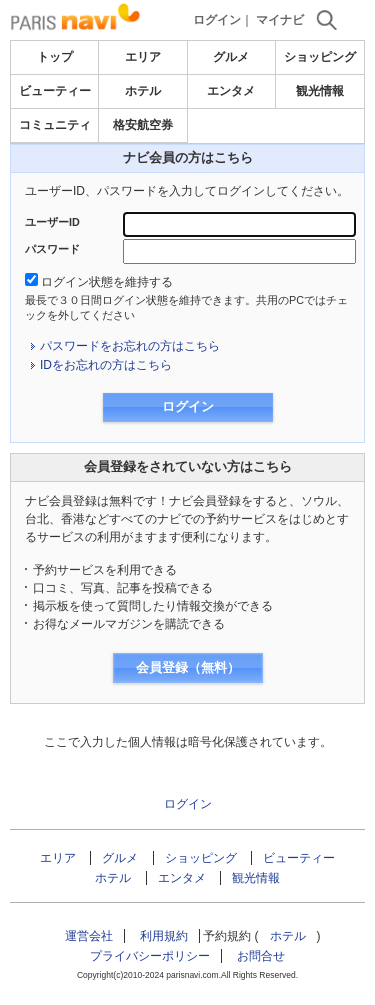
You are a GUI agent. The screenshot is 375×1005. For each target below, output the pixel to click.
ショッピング (320, 57)
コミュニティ (55, 125)
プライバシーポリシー (150, 956)
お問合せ (261, 956)
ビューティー (55, 91)
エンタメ (231, 91)
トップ (55, 57)
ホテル (143, 91)
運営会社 (89, 936)
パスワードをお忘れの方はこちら (130, 346)
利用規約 (164, 936)
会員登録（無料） (188, 667)
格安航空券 (143, 125)
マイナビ (280, 20)
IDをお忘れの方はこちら (106, 365)
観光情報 (320, 91)
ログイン (217, 20)
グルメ (231, 57)
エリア (143, 57)
